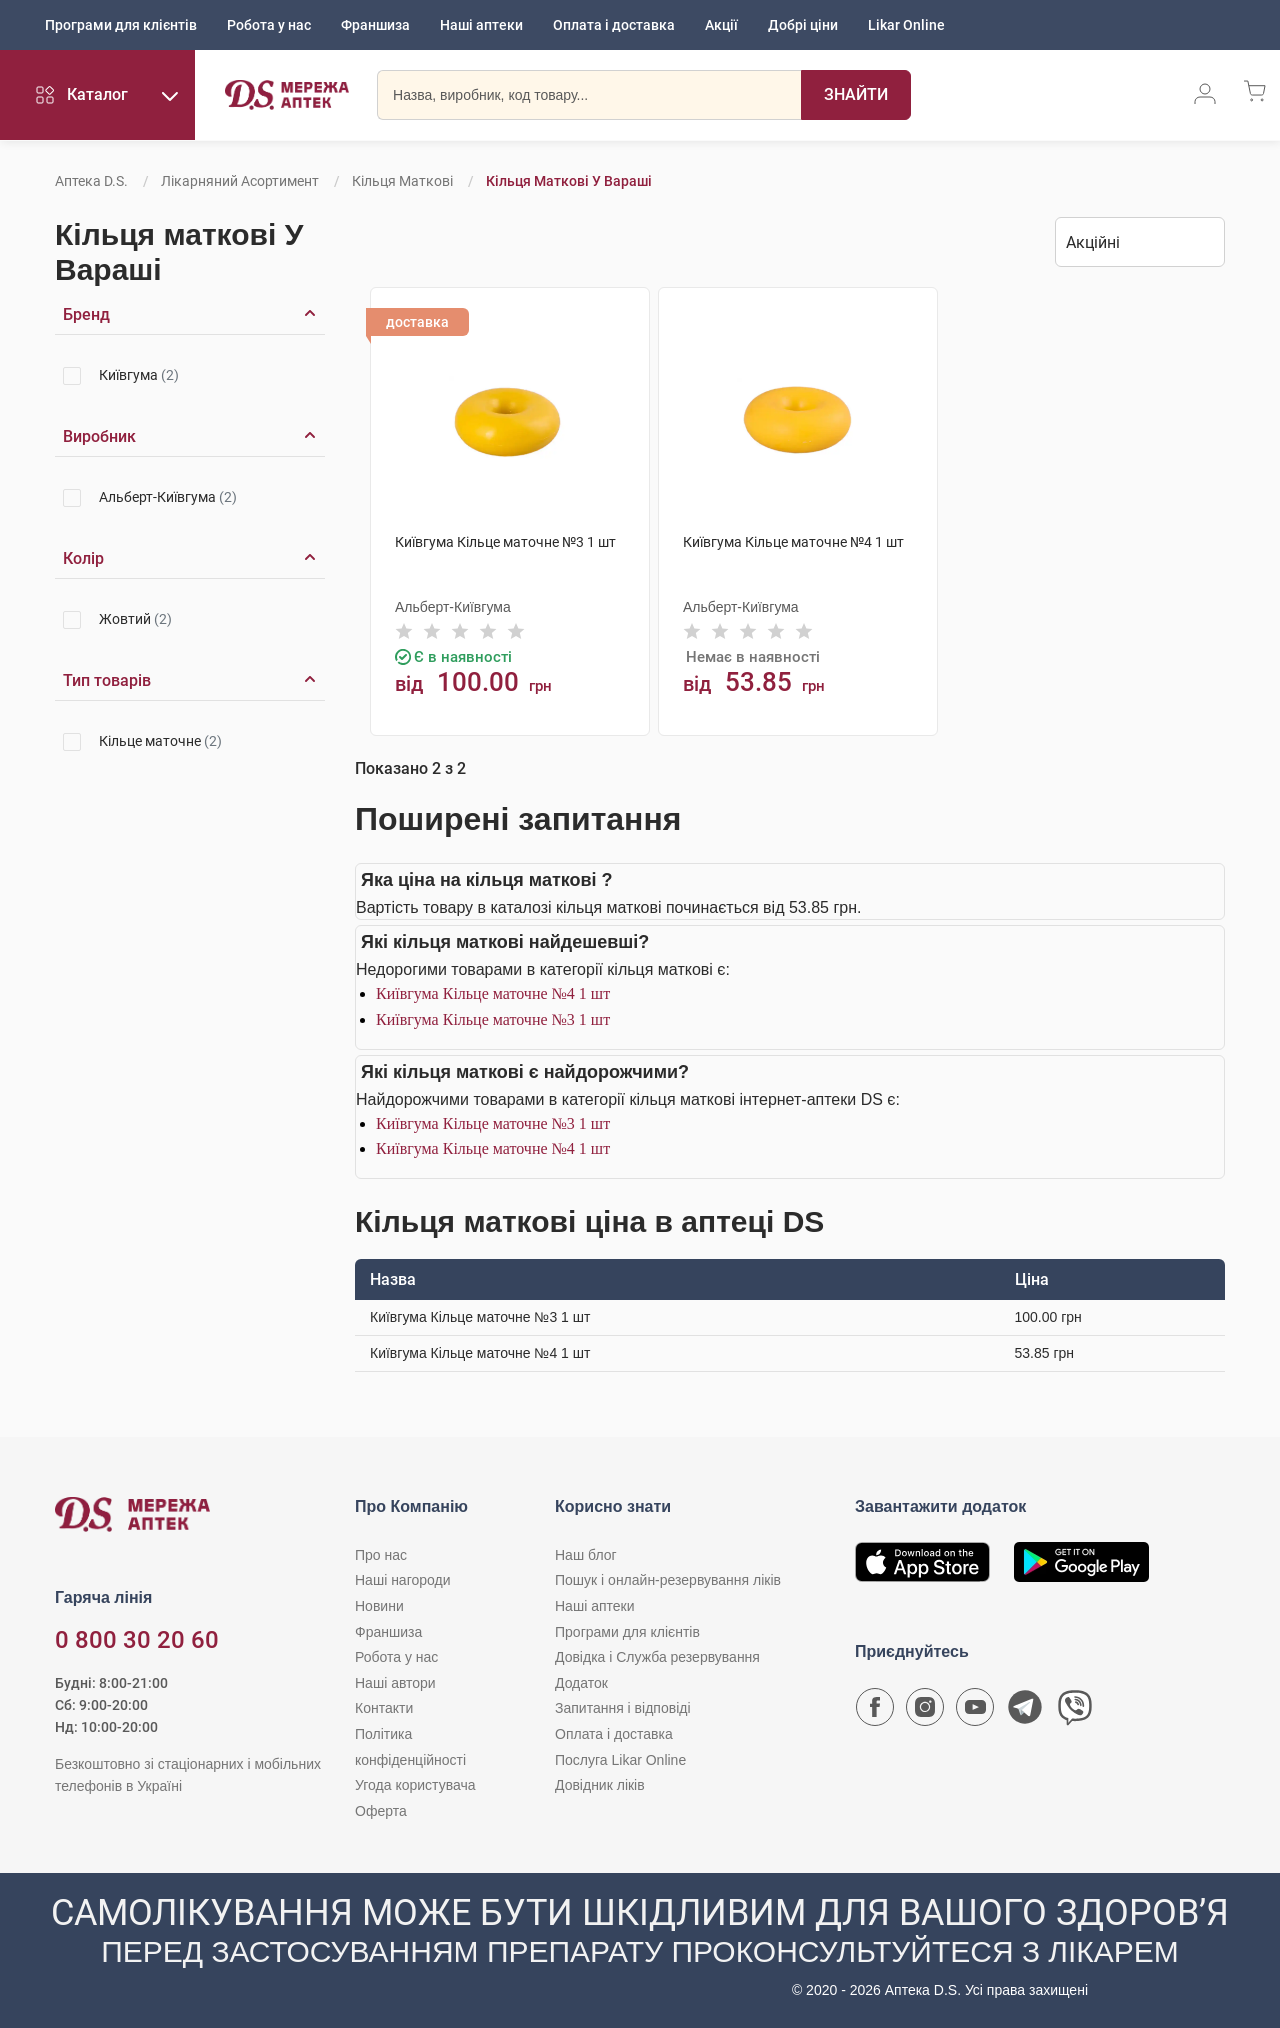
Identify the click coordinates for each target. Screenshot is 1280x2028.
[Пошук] (856, 95)
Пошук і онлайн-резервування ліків (668, 1580)
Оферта (381, 1811)
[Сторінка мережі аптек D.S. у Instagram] (925, 1712)
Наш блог (586, 1555)
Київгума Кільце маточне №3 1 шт (493, 1019)
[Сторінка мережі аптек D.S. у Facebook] (875, 1712)
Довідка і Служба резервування (657, 1657)
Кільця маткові (402, 181)
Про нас (381, 1555)
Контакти (384, 1708)
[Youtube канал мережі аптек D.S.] (975, 1712)
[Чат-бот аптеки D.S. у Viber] (1075, 1712)
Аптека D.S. (91, 181)
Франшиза (375, 25)
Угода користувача (415, 1785)
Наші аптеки (481, 25)
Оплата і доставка (614, 25)
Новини (379, 1606)
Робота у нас (269, 25)
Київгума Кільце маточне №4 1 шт (493, 993)
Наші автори (395, 1683)
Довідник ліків (600, 1785)
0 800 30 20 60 (137, 1640)
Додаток (581, 1683)
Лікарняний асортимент (240, 181)
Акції (721, 25)
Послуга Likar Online (620, 1760)
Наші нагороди (402, 1580)
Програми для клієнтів (121, 25)
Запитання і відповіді (623, 1708)
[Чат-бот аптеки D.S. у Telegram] (1025, 1712)
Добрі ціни (803, 25)
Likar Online (906, 25)
